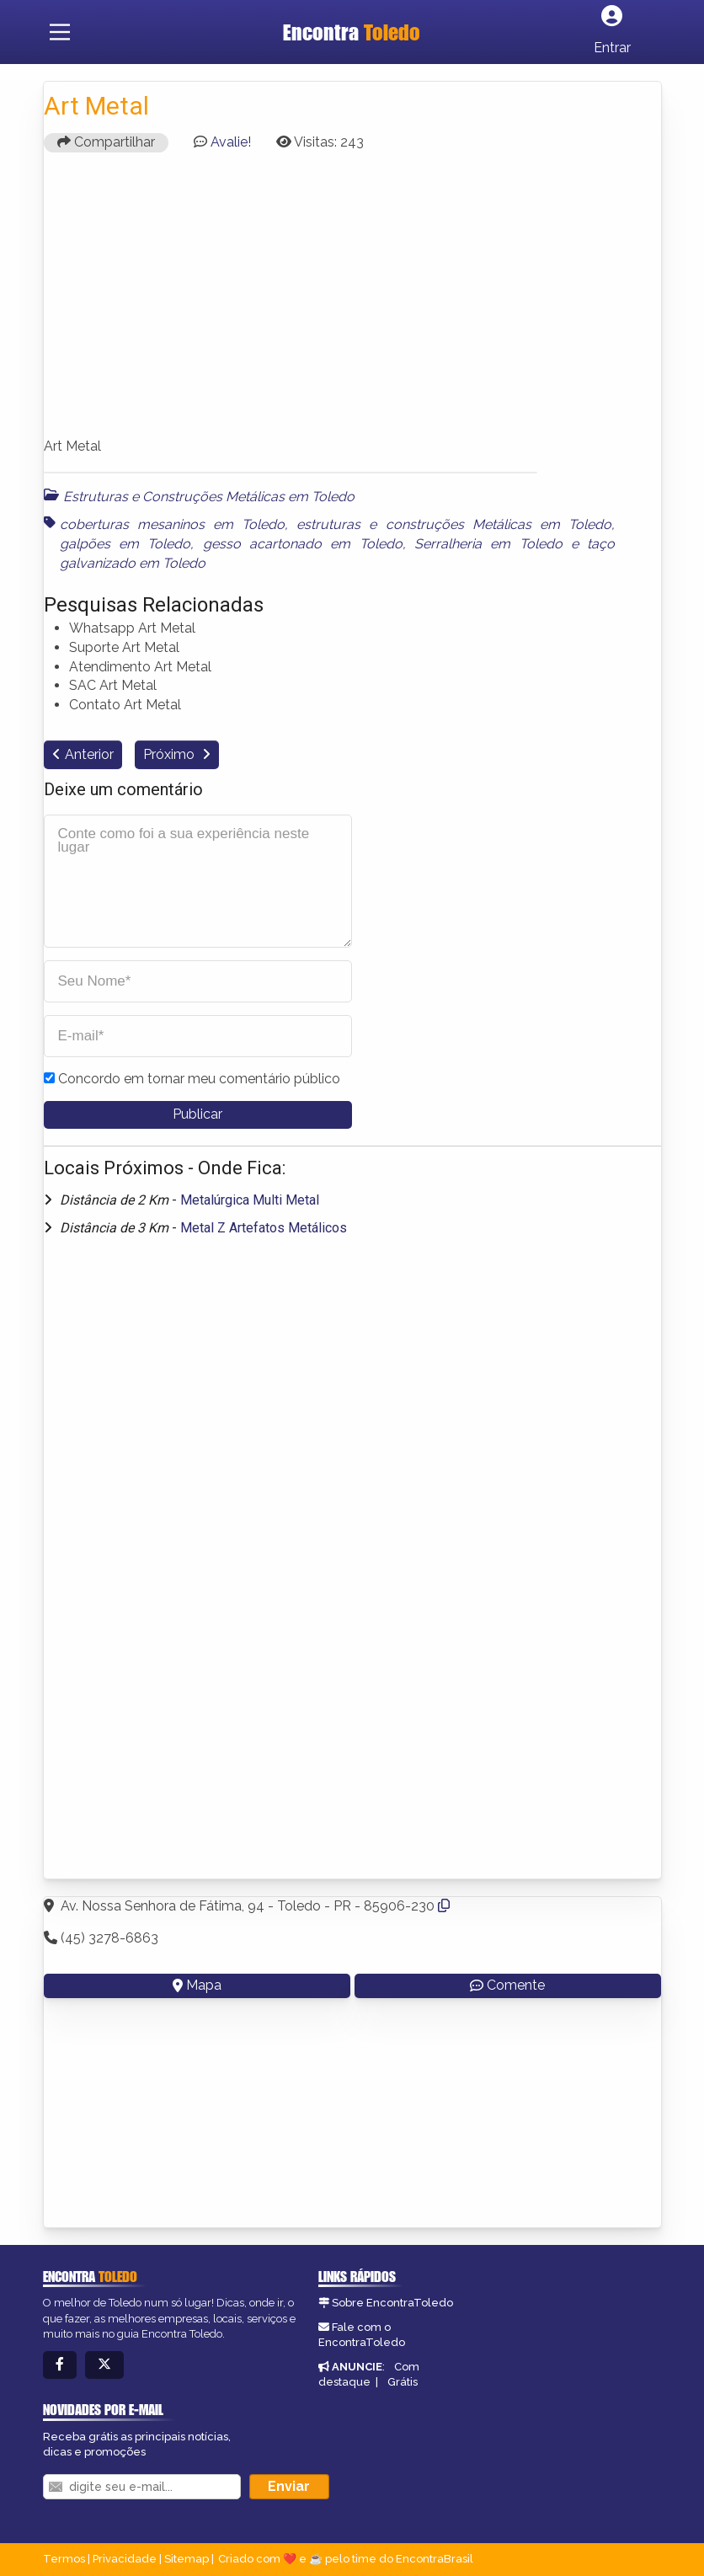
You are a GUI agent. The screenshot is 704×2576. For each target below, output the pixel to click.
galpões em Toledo (125, 544)
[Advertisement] (352, 302)
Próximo (170, 754)
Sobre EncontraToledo (392, 2302)
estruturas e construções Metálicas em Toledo (453, 524)
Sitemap (186, 2558)
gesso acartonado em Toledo (303, 544)
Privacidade (125, 2558)
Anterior (89, 754)
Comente (507, 1985)
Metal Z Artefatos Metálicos (263, 1228)
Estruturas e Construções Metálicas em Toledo (209, 497)
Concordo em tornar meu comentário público (199, 1079)
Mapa (197, 1985)
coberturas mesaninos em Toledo (172, 524)
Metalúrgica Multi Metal (249, 1200)
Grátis (402, 2382)
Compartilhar (106, 142)
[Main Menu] (60, 32)
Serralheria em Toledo (488, 544)
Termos (64, 2558)
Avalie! (231, 142)
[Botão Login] (612, 31)
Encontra (351, 32)
